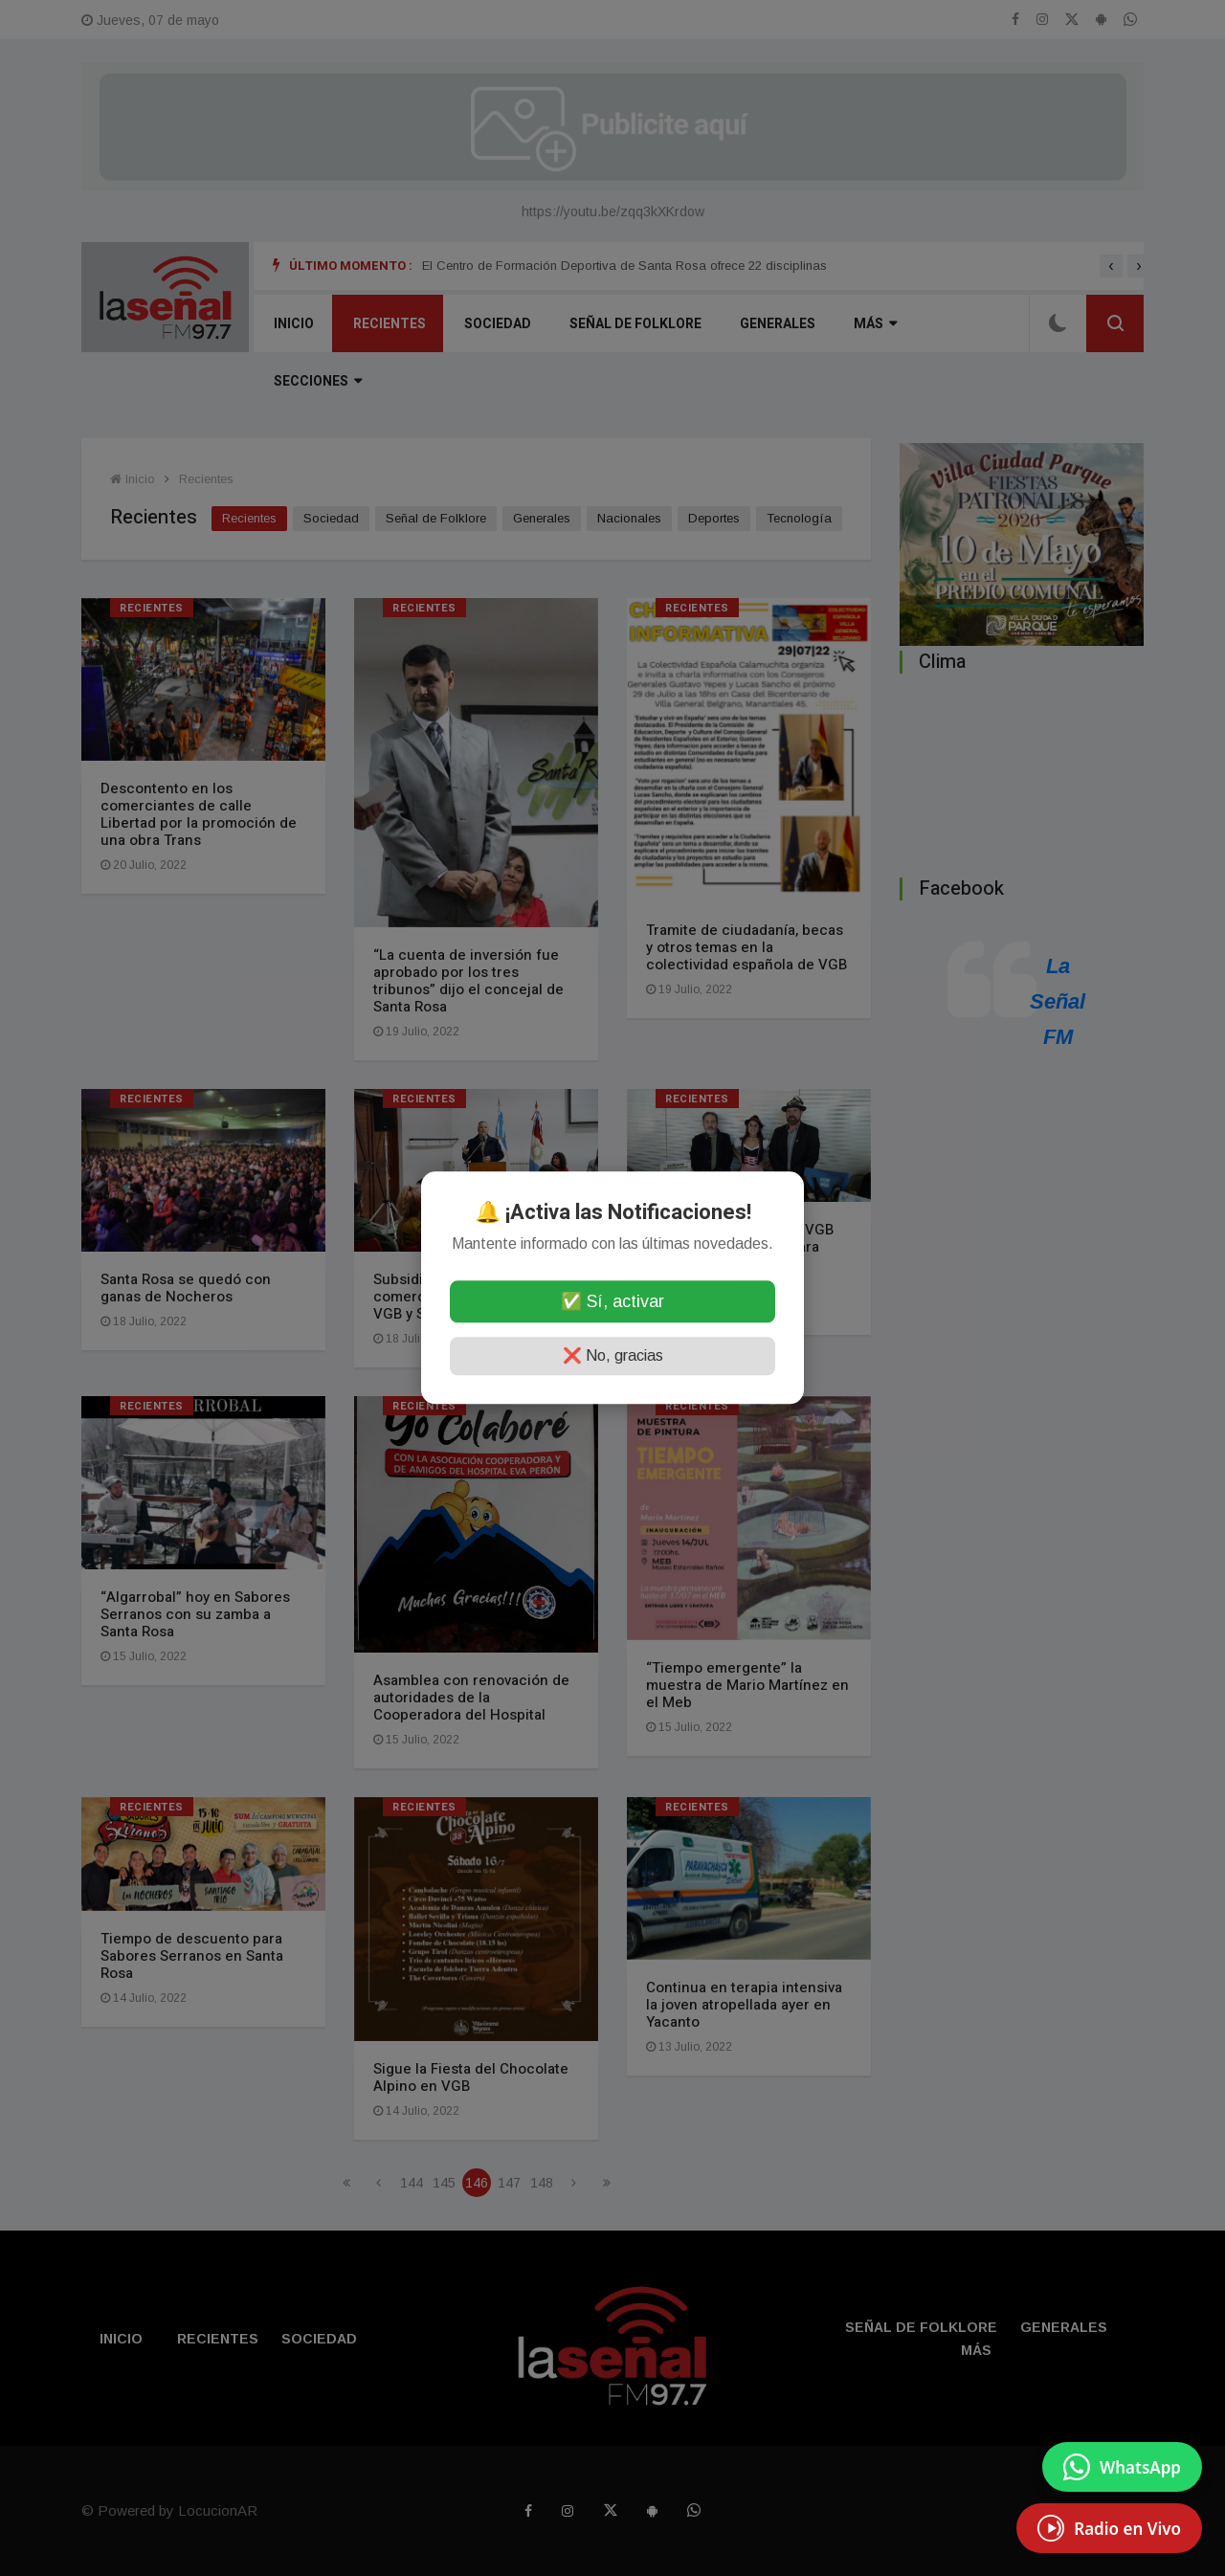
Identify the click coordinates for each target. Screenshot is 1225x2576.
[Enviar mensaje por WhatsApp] (1122, 2467)
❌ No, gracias (613, 1356)
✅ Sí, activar (612, 1302)
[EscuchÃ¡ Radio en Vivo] (1109, 2528)
